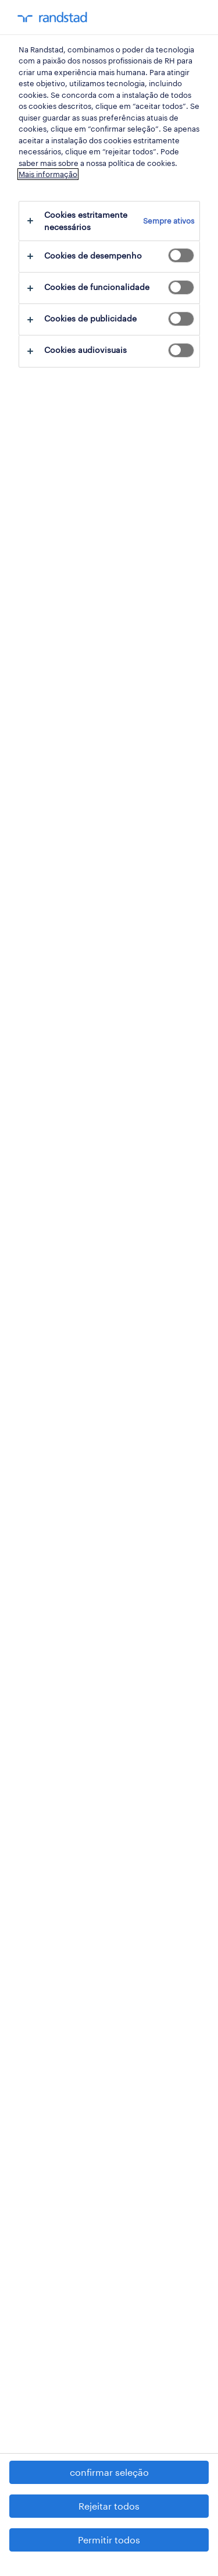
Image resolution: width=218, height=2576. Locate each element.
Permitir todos (109, 2539)
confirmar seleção (109, 2472)
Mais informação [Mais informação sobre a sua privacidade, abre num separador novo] (48, 174)
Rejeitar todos (109, 2505)
